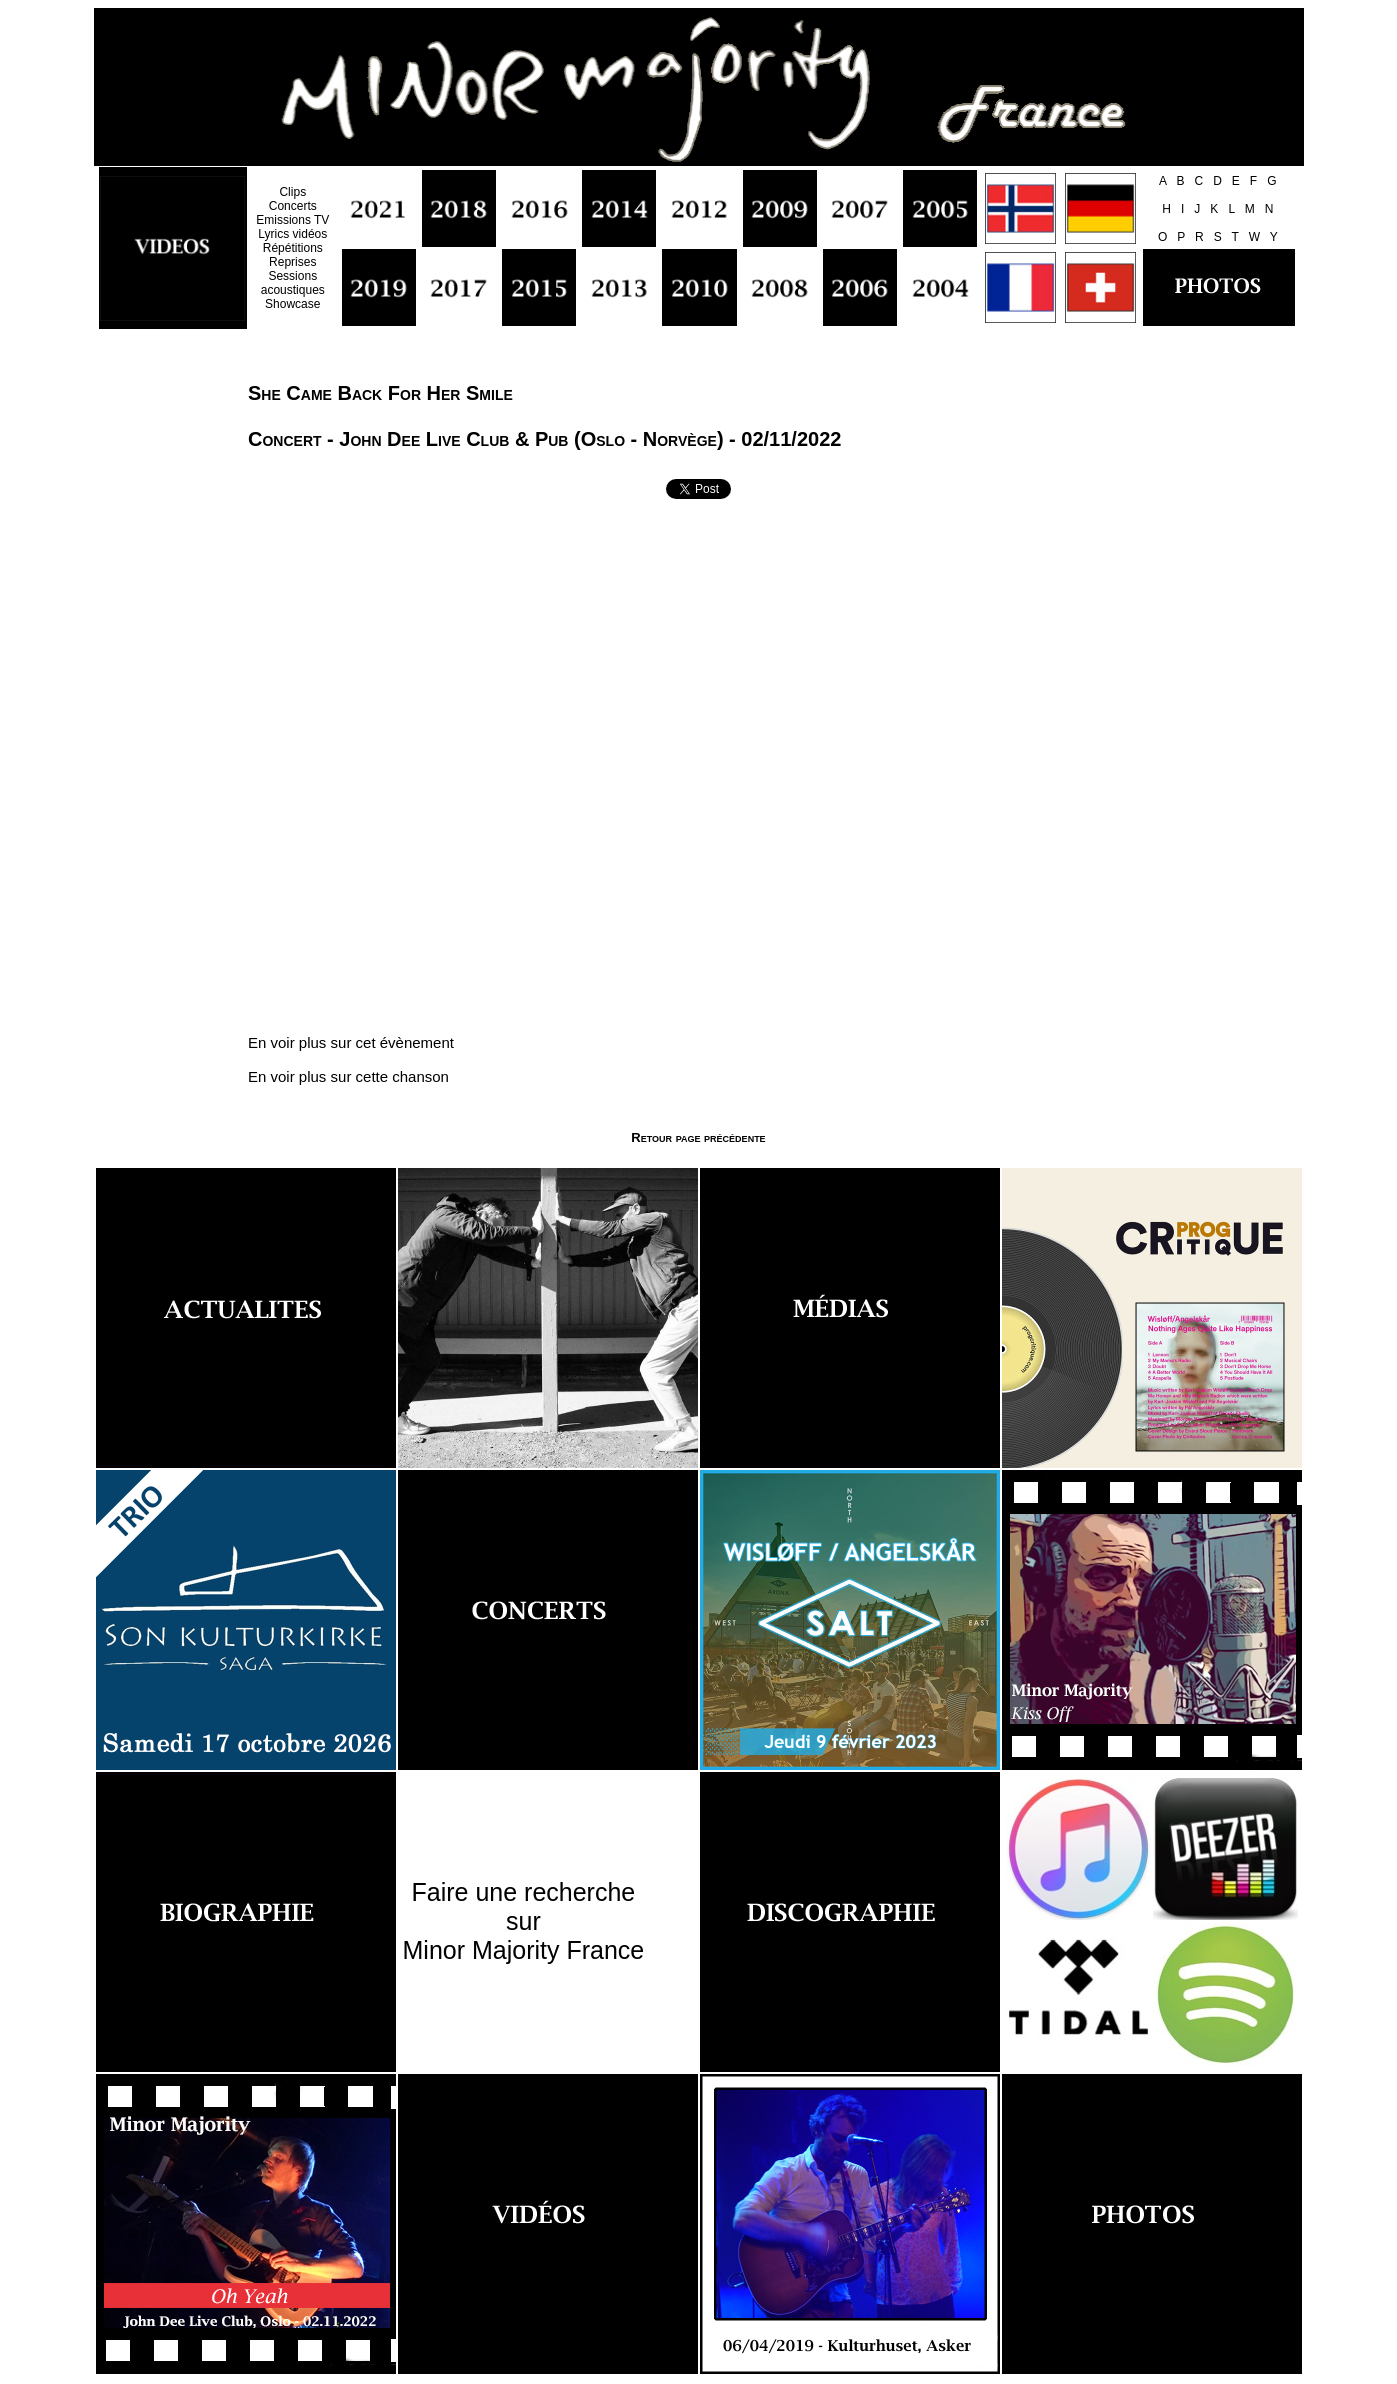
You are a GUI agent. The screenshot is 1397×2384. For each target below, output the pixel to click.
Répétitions (293, 248)
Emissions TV (292, 220)
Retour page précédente (698, 1137)
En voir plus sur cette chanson (348, 1076)
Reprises (292, 262)
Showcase (292, 304)
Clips (292, 192)
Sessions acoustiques (293, 283)
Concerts (293, 206)
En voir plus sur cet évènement (351, 1042)
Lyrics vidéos (292, 234)
